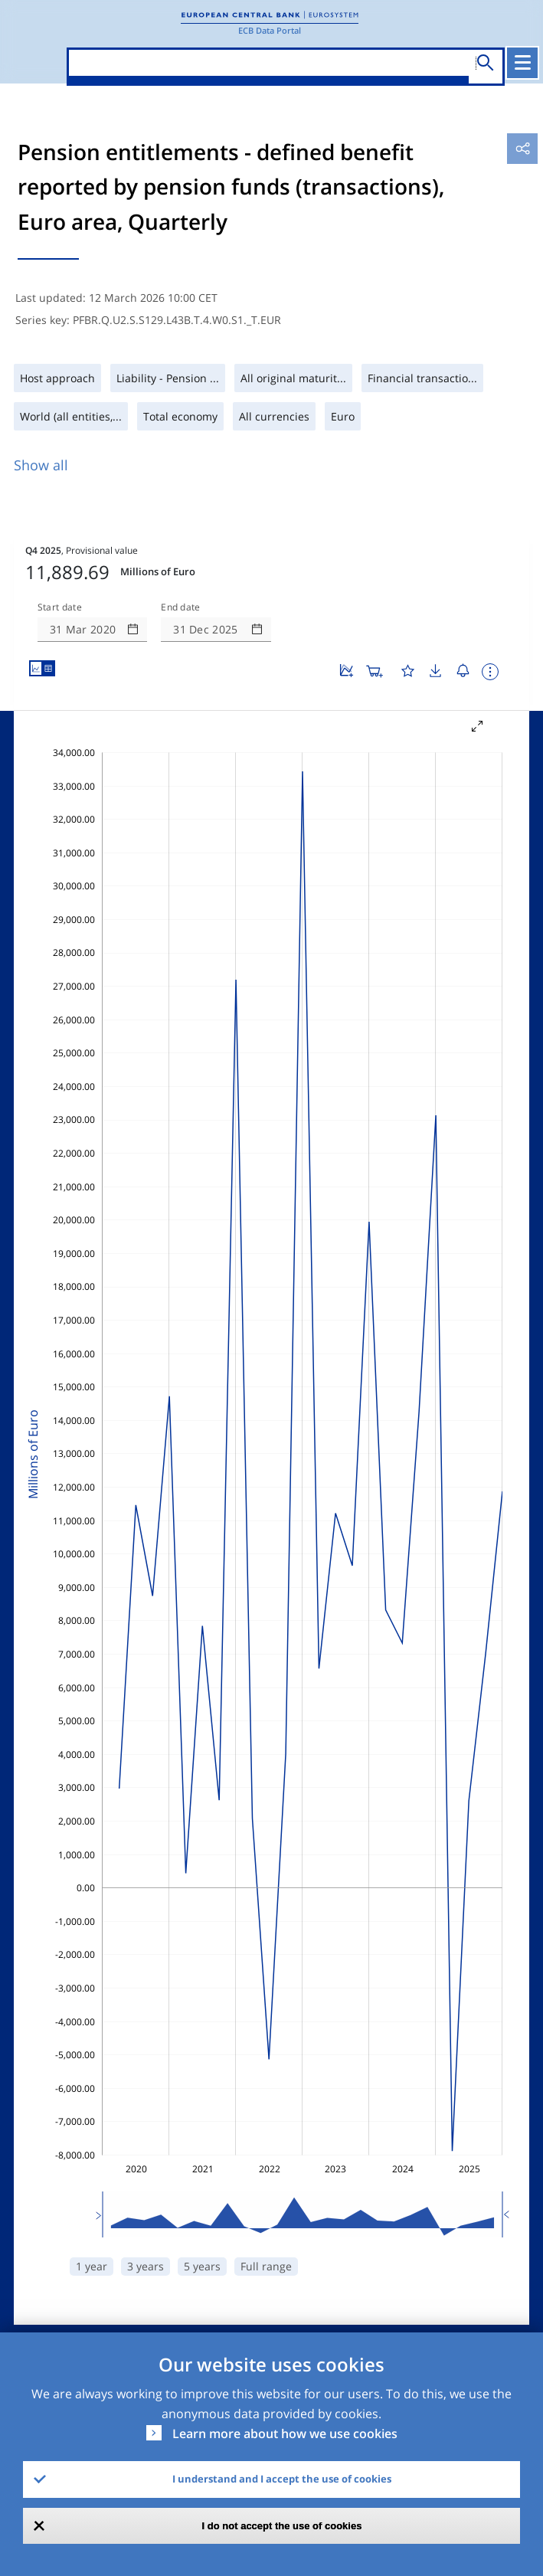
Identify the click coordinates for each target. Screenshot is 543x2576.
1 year (91, 2266)
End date (181, 607)
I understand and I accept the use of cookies (281, 2479)
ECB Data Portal (269, 30)
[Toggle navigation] (522, 62)
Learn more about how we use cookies (284, 2433)
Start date (60, 607)
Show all (41, 465)
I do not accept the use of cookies (282, 2526)
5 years (202, 2266)
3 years (145, 2266)
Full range (266, 2266)
